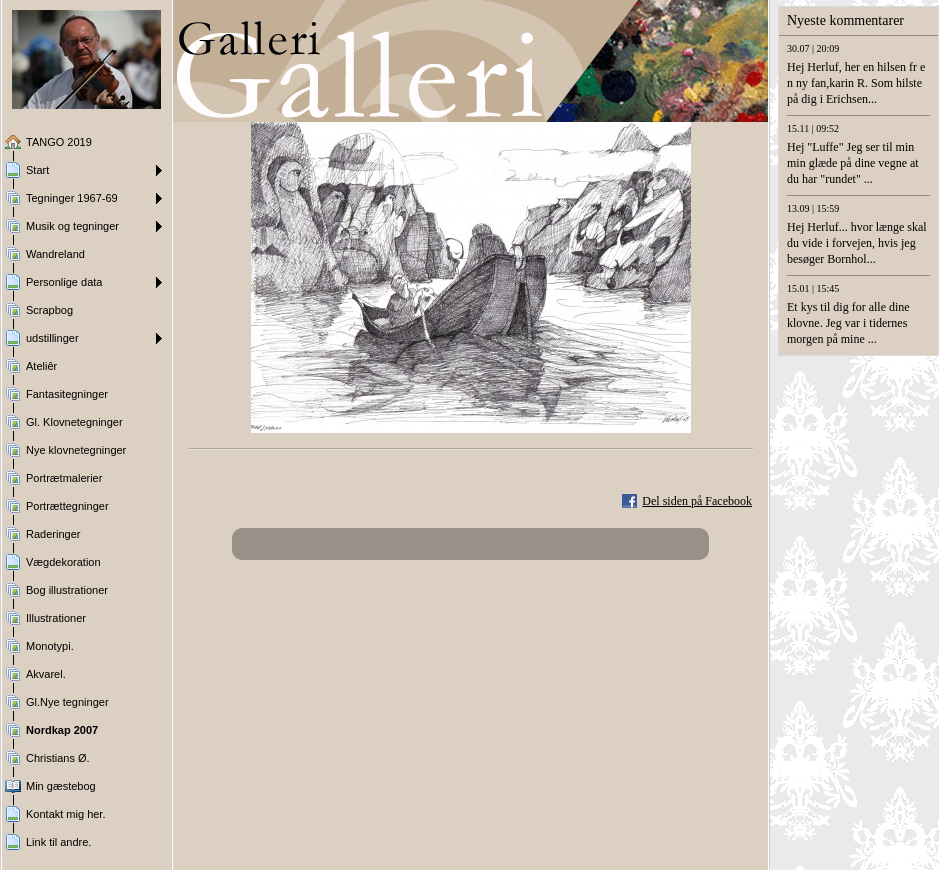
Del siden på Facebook (697, 501)
